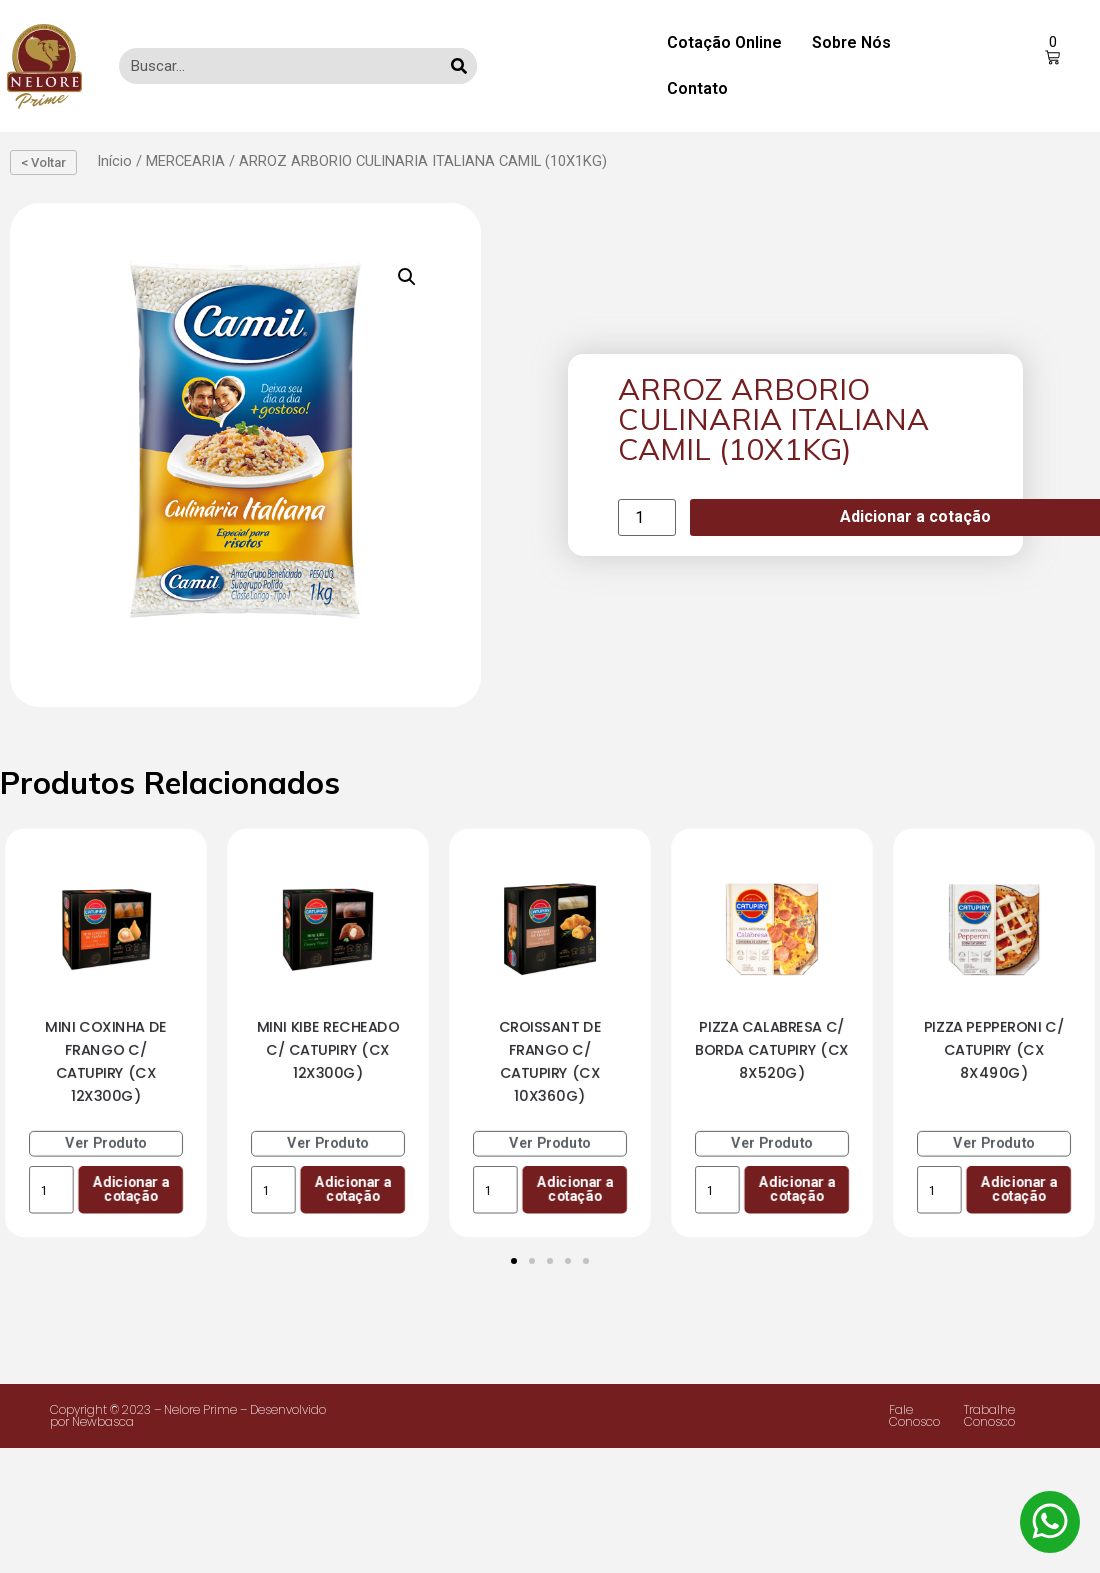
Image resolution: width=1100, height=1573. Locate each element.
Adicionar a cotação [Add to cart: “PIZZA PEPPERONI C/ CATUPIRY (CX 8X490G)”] (1018, 1188)
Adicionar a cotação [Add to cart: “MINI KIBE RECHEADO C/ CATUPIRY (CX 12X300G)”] (352, 1188)
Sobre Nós (851, 42)
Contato (697, 88)
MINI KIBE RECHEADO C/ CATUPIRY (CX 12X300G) (328, 1049)
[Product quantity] (647, 517)
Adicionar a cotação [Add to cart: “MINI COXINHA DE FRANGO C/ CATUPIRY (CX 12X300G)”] (130, 1188)
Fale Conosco (914, 1415)
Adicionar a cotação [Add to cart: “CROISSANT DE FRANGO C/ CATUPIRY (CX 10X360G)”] (574, 1188)
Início (114, 161)
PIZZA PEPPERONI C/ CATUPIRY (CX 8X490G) (994, 1049)
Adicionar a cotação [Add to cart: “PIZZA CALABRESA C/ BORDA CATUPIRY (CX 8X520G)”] (796, 1188)
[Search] (459, 66)
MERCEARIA (185, 161)
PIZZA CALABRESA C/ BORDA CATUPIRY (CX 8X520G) (772, 1049)
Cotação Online (724, 42)
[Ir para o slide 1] (514, 1261)
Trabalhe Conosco (989, 1415)
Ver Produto (106, 1142)
